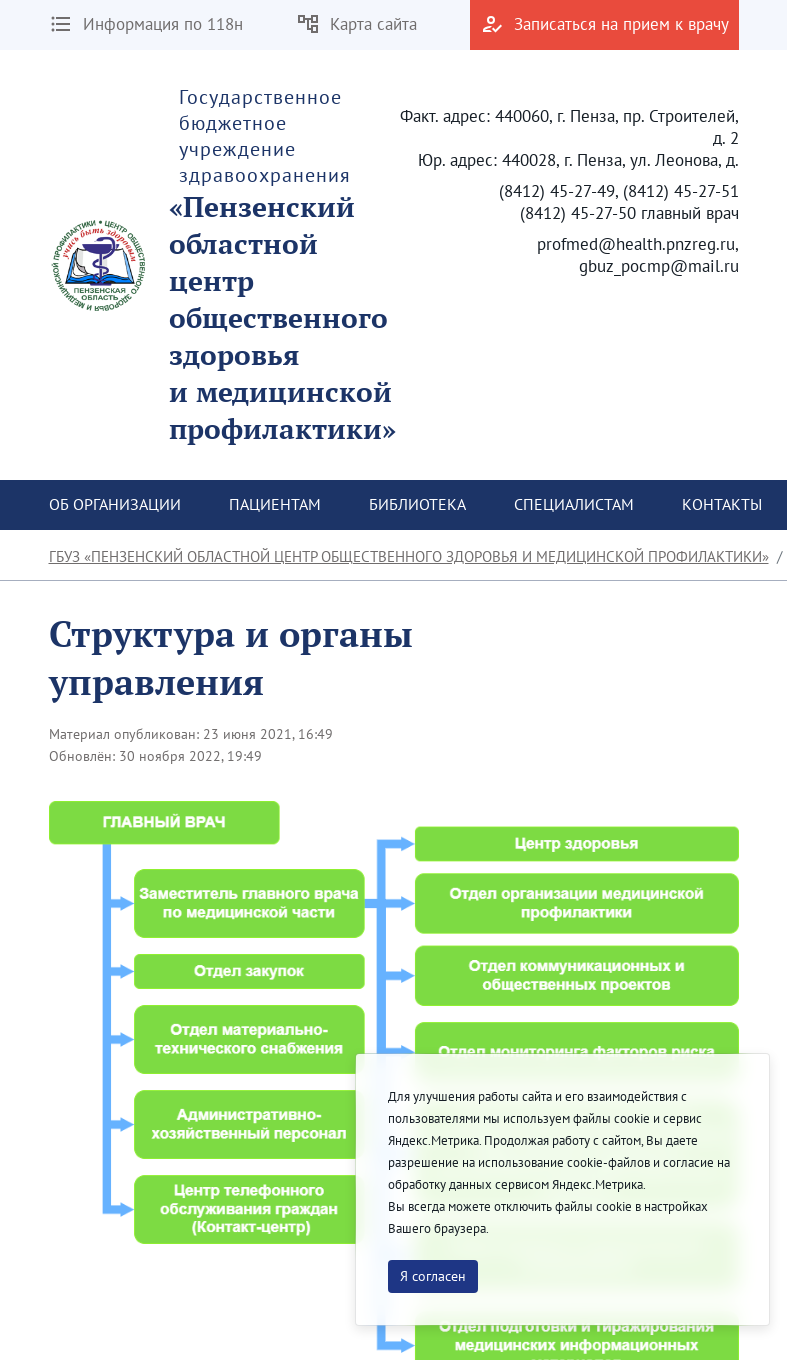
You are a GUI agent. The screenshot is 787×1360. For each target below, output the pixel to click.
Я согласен (433, 1276)
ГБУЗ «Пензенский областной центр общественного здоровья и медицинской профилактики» (409, 556)
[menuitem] (115, 505)
